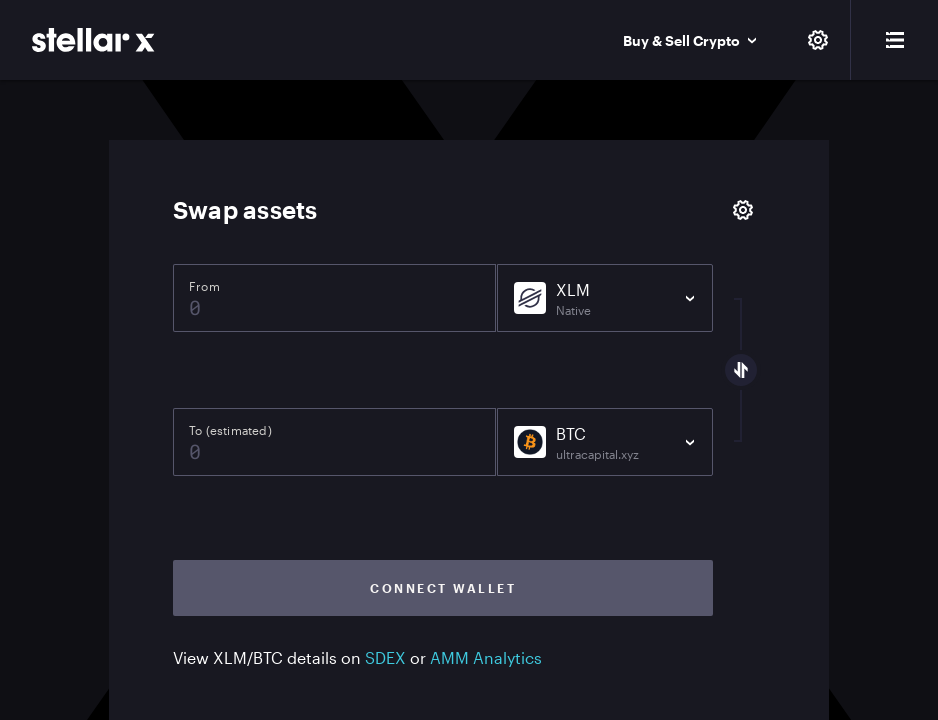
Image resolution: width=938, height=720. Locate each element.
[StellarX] (93, 40)
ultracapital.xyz (597, 454)
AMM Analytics (486, 657)
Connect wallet (443, 588)
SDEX (385, 657)
